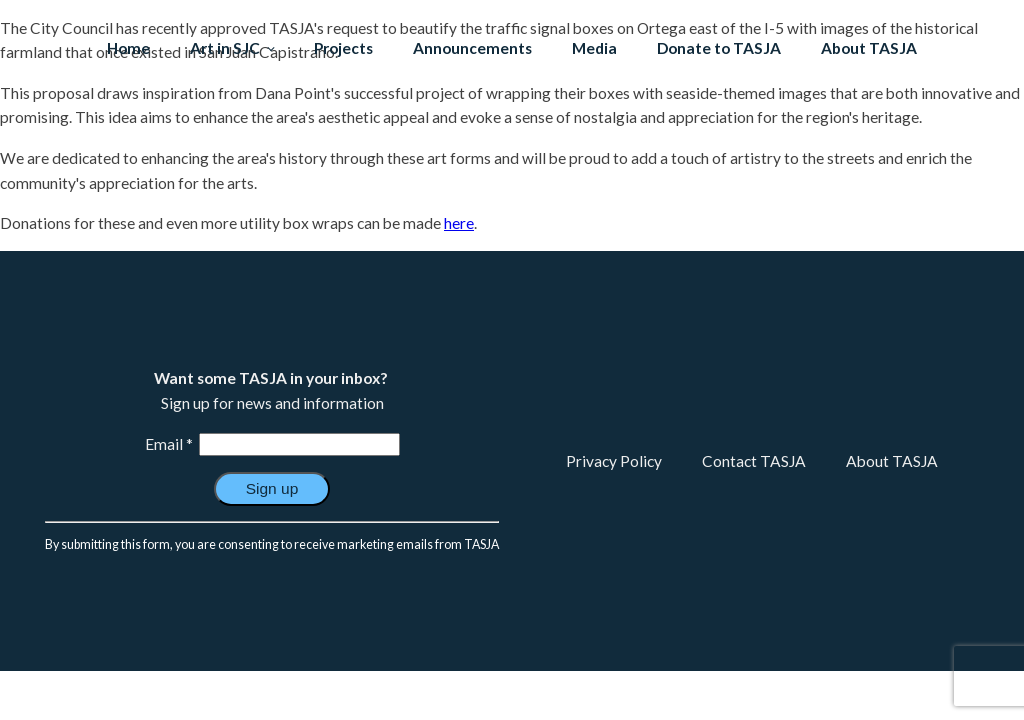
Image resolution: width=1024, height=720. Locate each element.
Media (594, 48)
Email (169, 444)
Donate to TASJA (719, 48)
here (459, 223)
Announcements (472, 48)
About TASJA (869, 48)
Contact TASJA (754, 461)
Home (128, 48)
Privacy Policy (614, 461)
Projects (343, 48)
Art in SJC (225, 48)
